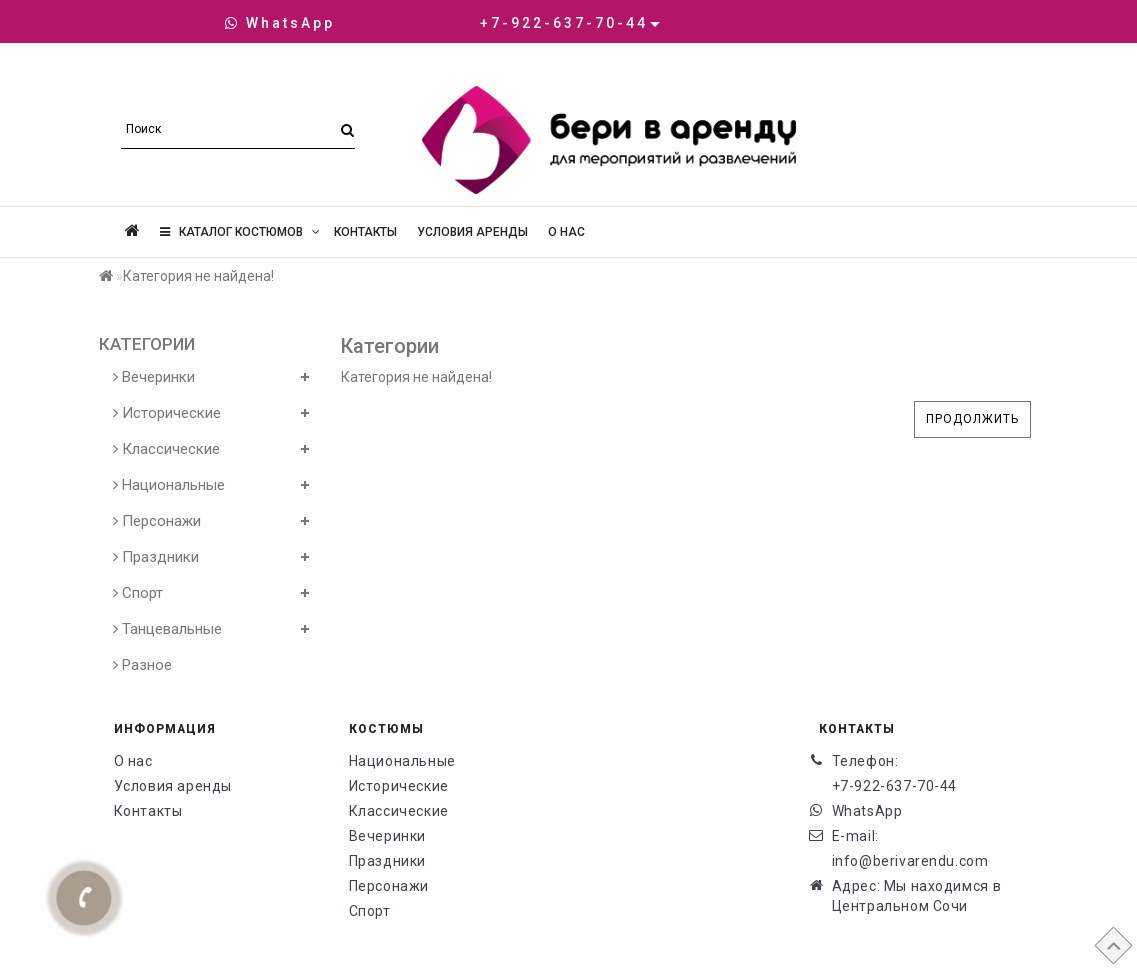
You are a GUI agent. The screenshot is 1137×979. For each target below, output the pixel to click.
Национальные (169, 485)
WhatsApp (280, 23)
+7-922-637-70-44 (895, 786)
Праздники (156, 557)
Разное (142, 665)
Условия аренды (472, 232)
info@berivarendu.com (910, 861)
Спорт (138, 593)
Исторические (167, 413)
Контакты (365, 232)
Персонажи (157, 521)
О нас (566, 232)
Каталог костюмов (240, 232)
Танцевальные (167, 629)
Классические (166, 449)
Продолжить (972, 419)
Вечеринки (154, 377)
